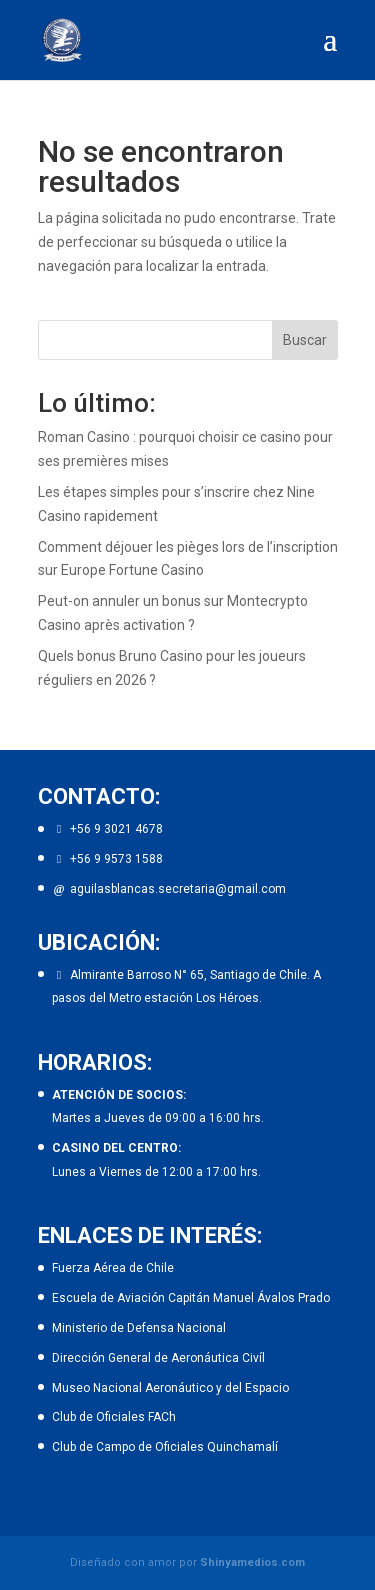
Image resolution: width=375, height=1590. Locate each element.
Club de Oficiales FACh (114, 1417)
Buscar (305, 340)
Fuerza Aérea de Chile (113, 1268)
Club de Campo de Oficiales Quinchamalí (165, 1447)
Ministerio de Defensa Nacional (139, 1328)
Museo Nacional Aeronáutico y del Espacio (170, 1388)
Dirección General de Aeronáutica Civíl (158, 1358)
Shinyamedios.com (252, 1562)
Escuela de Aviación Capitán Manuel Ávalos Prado (191, 1298)
